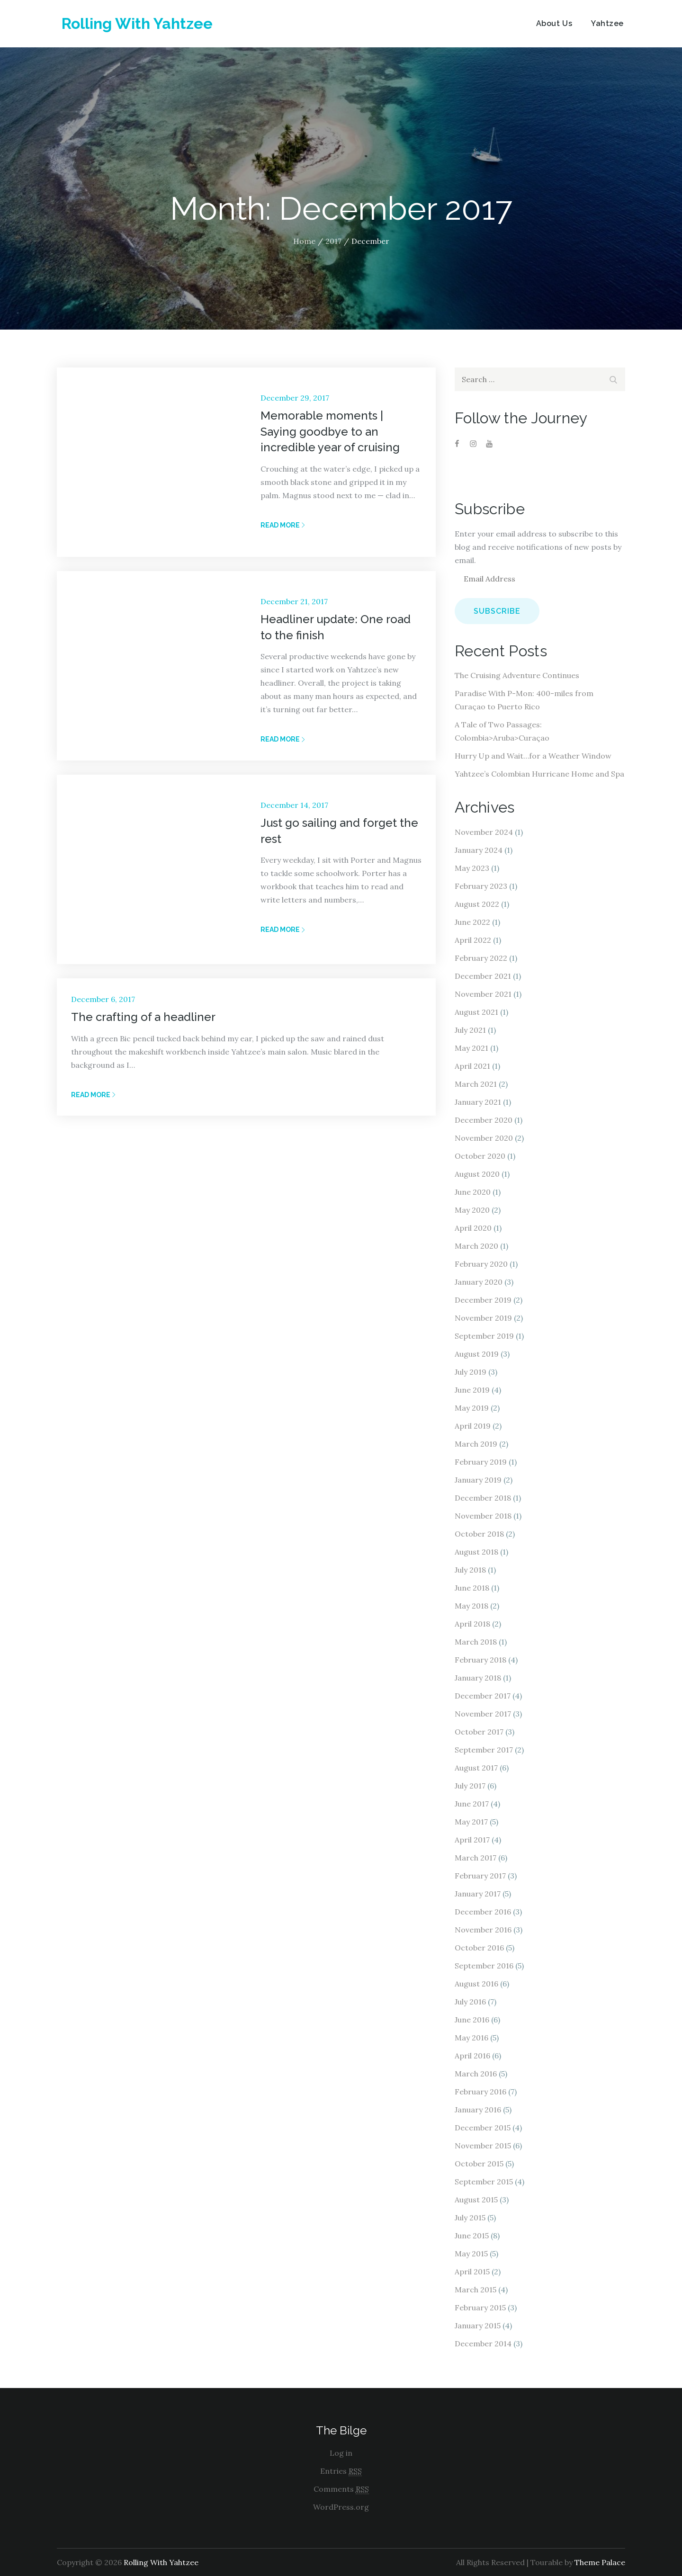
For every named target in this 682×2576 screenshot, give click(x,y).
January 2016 (478, 2109)
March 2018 (476, 1641)
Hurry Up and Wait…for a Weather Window (533, 755)
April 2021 (472, 1066)
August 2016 (476, 1983)
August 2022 (477, 904)
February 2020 (481, 1264)
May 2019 (472, 1408)
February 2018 (480, 1659)
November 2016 (483, 1929)
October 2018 (479, 1533)
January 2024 (479, 850)
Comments (341, 2489)
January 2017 (478, 1893)
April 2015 (472, 2271)
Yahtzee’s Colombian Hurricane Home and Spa (539, 773)
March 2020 (476, 1246)
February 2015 (480, 2307)
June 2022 (472, 922)
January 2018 (478, 1677)
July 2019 (470, 1372)
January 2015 (478, 2325)
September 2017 (484, 1749)
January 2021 (478, 1102)
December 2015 (483, 2127)
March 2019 (476, 1444)
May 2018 (471, 1605)
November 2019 (483, 1318)
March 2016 (476, 2073)
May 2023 (472, 868)
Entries (341, 2471)
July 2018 (470, 1569)
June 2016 (472, 2019)
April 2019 (473, 1426)
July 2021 (470, 1030)
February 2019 (481, 1462)
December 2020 (483, 1120)
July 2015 (470, 2217)
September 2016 (484, 1965)
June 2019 (472, 1390)
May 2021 (471, 1048)
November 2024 (484, 832)
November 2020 (484, 1138)
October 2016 (479, 1947)
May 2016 (471, 2037)
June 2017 (472, 1803)
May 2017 (471, 1821)
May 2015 (471, 2253)
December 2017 (483, 1695)
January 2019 (478, 1480)
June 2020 (473, 1192)
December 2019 (483, 1300)
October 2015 (479, 2163)
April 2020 (473, 1228)
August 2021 (476, 1012)
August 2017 (476, 1767)
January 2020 (479, 1282)
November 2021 (483, 994)
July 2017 (470, 1785)
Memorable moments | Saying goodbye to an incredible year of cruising (330, 431)
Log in (341, 2453)
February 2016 (480, 2091)
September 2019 (484, 1336)
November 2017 (483, 1713)
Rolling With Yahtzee (137, 23)
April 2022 (473, 940)
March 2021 (476, 1084)
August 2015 (476, 2199)
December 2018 (483, 1498)
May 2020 (472, 1210)
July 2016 (470, 2001)
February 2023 (481, 886)
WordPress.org (341, 2507)
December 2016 (483, 1911)
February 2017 (480, 1875)
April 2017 (472, 1839)
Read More (282, 525)
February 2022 (481, 958)
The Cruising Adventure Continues (517, 675)
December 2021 (483, 976)
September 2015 (484, 2181)
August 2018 (476, 1551)
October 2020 (480, 1156)
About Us (554, 23)
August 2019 (477, 1354)
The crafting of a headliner (143, 1017)
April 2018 (472, 1623)
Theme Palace (599, 2562)
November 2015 (483, 2145)
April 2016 (472, 2055)
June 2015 (472, 2235)
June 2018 (472, 1587)
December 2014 (483, 2343)
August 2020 (477, 1174)
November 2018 (483, 1516)
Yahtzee (607, 23)
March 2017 (475, 1857)
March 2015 (475, 2289)
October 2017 (479, 1731)
